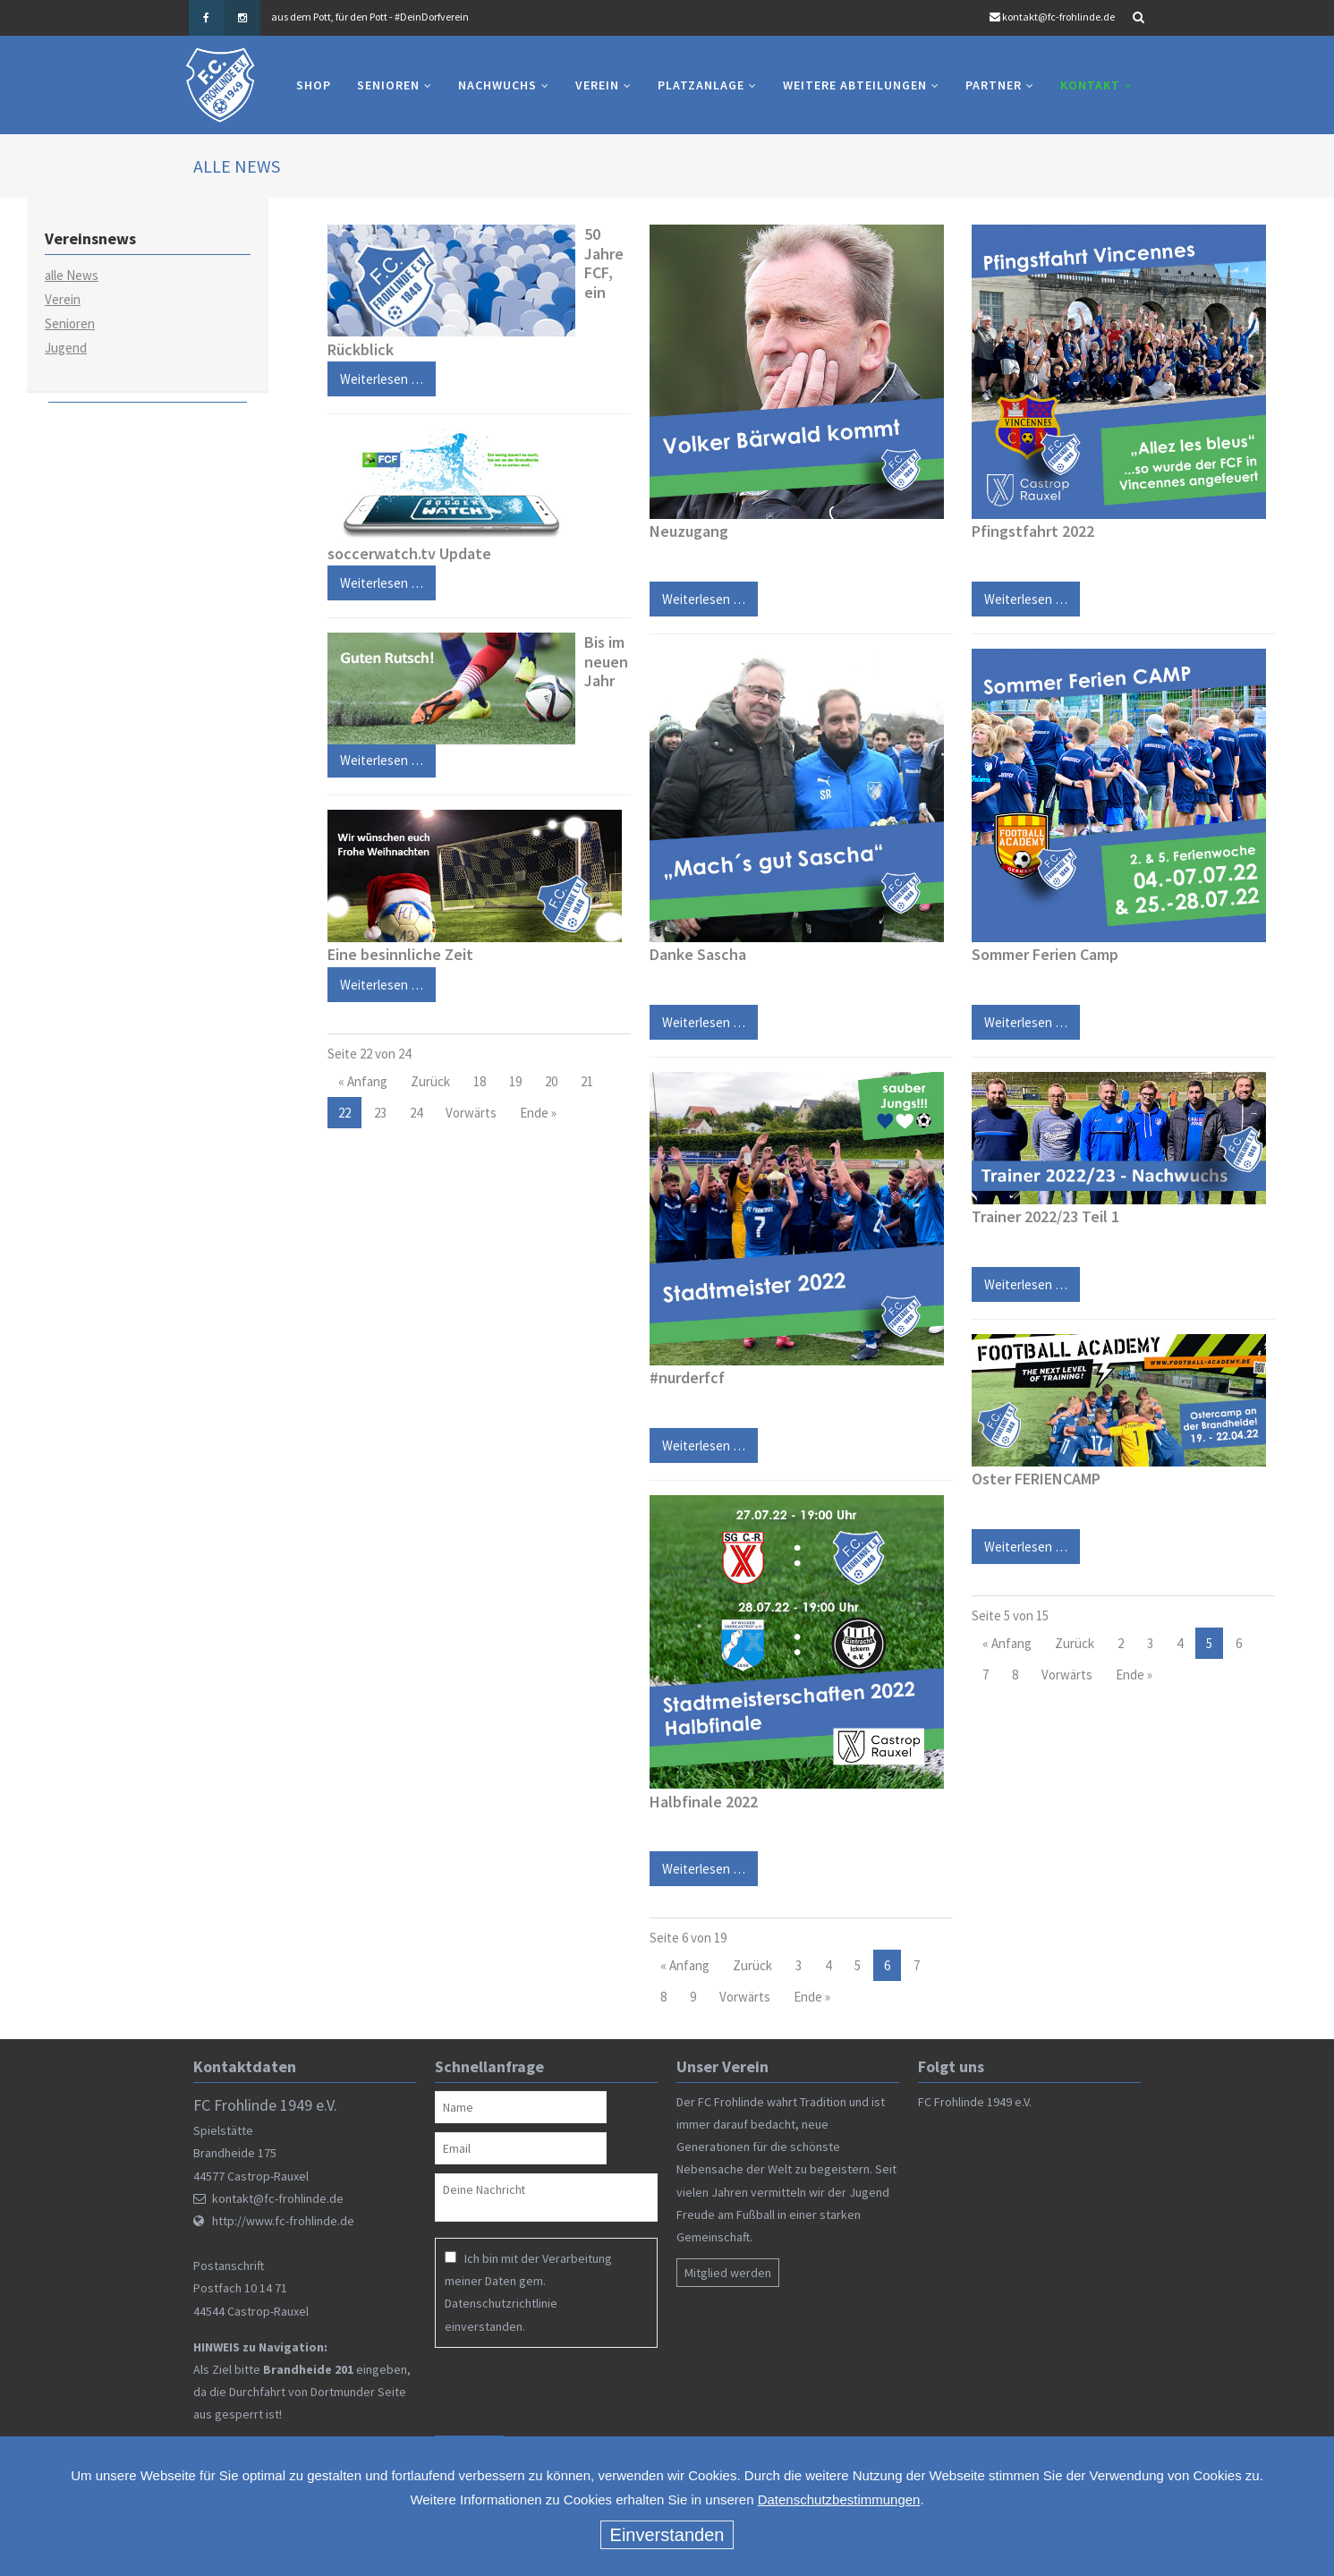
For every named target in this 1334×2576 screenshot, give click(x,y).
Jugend (66, 347)
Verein (597, 85)
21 (587, 1081)
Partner (993, 85)
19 (515, 1081)
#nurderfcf (687, 1377)
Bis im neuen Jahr (606, 661)
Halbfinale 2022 (704, 1801)
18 (479, 1081)
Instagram (242, 18)
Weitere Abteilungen (855, 85)
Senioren (388, 85)
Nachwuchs (497, 85)
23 (380, 1112)
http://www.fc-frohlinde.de (283, 2221)
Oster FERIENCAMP (1036, 1478)
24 (416, 1112)
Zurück (430, 1081)
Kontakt (1090, 85)
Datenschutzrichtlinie (501, 2303)
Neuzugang (689, 531)
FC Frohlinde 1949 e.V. (975, 2102)
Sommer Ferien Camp (1045, 954)
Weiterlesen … (375, 756)
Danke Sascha (698, 954)
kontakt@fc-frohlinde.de (1058, 16)
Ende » (538, 1112)
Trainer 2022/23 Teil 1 (1045, 1216)
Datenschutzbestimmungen (839, 2499)
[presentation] (550, 2391)
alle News (71, 275)
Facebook (207, 18)
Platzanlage (701, 85)
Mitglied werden (727, 2273)
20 (551, 1081)
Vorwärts (471, 1112)
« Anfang (362, 1081)
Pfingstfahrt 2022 (1033, 531)
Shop (313, 85)
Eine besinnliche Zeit (400, 954)
